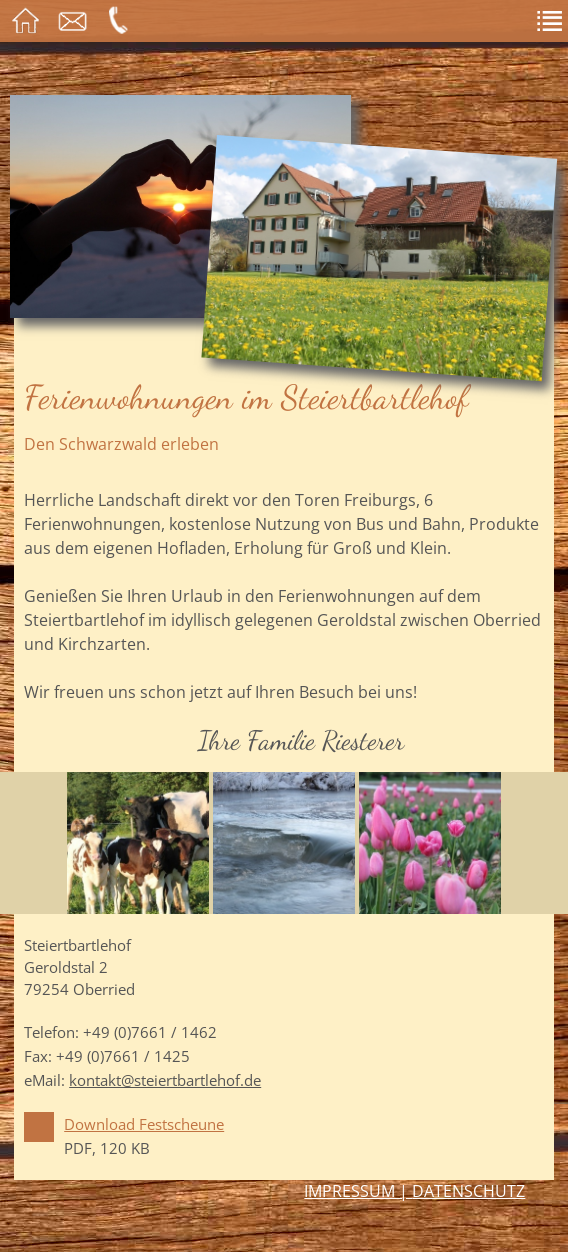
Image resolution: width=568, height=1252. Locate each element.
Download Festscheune (144, 1124)
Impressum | (358, 1191)
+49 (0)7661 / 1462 (150, 1032)
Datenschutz (468, 1191)
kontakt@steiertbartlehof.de (165, 1080)
